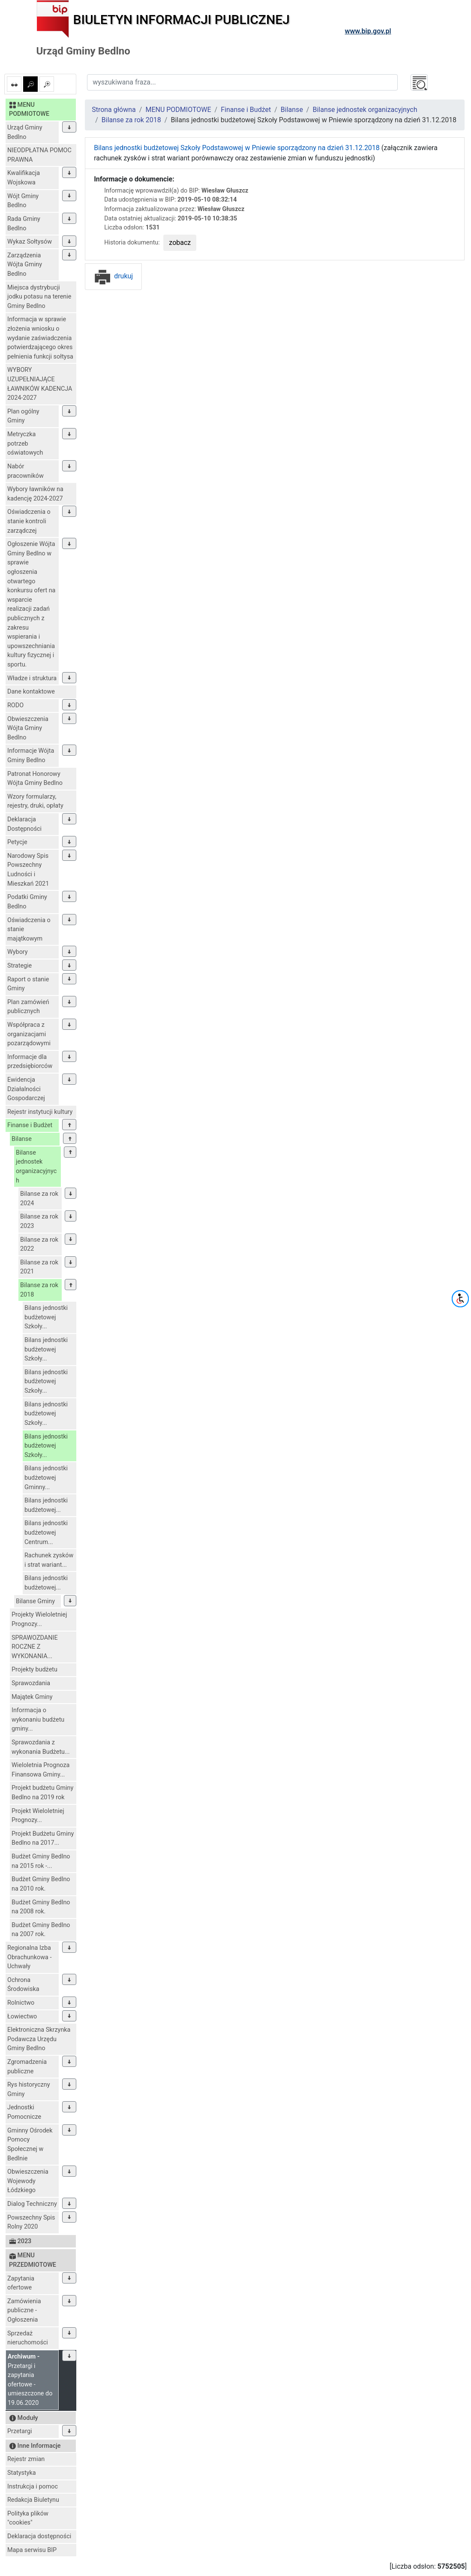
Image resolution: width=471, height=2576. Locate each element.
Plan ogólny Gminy (23, 416)
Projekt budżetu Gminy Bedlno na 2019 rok (42, 1792)
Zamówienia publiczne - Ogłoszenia (24, 2310)
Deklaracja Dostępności (24, 824)
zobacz (180, 242)
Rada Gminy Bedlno (23, 223)
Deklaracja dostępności (39, 2536)
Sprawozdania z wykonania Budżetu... (40, 1747)
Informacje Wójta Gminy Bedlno (30, 755)
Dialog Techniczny (32, 2204)
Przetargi (19, 2431)
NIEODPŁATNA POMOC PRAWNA (39, 155)
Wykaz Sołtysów (29, 241)
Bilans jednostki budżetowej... (46, 1505)
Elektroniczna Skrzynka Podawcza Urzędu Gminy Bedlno (38, 2039)
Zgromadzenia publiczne (27, 2066)
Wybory (17, 952)
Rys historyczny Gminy (28, 2089)
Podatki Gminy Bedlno (27, 901)
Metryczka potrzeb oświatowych (25, 443)
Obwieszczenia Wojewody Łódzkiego (27, 2181)
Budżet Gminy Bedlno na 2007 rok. (41, 1929)
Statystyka (21, 2472)
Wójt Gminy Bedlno (23, 201)
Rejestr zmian (26, 2459)
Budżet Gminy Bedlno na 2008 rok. (41, 1907)
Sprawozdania (31, 1683)
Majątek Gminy (32, 1697)
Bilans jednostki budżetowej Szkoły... (46, 1317)
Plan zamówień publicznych (28, 1006)
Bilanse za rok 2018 (39, 1290)
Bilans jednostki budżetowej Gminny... (46, 1477)
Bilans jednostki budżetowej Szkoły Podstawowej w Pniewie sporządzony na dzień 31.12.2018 (237, 148)
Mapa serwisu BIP (32, 2550)
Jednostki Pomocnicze (24, 2112)
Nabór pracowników (25, 471)
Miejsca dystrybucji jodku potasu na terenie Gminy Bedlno (39, 297)
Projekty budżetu (34, 1669)
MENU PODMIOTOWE (178, 110)
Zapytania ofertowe (20, 2283)
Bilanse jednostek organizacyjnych (36, 1166)
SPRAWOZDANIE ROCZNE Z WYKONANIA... (35, 1647)
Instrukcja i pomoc (32, 2486)
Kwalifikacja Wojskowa (23, 177)
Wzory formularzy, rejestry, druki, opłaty (35, 801)
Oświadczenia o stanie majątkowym (29, 929)
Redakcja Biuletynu (33, 2500)
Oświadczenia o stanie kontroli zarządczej (29, 521)
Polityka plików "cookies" (27, 2518)
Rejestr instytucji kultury (39, 1112)
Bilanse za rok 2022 (39, 1244)
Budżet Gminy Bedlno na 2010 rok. (41, 1884)
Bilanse (22, 1139)
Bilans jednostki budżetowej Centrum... (46, 1532)
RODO (15, 705)
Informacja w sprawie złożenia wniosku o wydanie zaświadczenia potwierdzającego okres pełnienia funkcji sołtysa (40, 338)
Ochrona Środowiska (23, 1984)
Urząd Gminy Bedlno (24, 132)
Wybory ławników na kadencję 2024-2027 (35, 494)
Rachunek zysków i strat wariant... (48, 1560)
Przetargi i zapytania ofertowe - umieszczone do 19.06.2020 (30, 2380)
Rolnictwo (20, 2002)
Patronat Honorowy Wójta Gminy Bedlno (35, 778)
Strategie (19, 965)
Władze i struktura (32, 678)
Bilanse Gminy (35, 1601)
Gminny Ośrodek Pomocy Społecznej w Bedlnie (30, 2144)
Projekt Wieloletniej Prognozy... (38, 1815)
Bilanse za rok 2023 (39, 1221)
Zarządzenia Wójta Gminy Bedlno (24, 265)
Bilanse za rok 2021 (39, 1267)
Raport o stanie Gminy (28, 984)
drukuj (113, 276)
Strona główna (114, 110)
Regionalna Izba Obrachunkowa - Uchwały (29, 1957)
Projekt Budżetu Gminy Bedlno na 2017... (43, 1838)
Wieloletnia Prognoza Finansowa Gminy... (40, 1770)
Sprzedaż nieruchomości (27, 2338)
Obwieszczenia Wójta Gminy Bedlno (27, 728)
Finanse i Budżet (29, 1125)
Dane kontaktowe (31, 691)
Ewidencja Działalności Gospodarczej (26, 1089)
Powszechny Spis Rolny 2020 (31, 2222)
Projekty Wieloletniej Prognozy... (39, 1619)
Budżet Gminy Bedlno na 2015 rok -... (41, 1861)
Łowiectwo (22, 2016)
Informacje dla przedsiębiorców (29, 1061)
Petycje (17, 842)
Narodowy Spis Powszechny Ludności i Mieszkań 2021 (28, 869)
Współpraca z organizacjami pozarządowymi (29, 1034)
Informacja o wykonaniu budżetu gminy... (38, 1719)
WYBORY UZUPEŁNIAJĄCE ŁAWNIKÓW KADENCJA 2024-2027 (39, 383)
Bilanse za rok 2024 (39, 1198)
